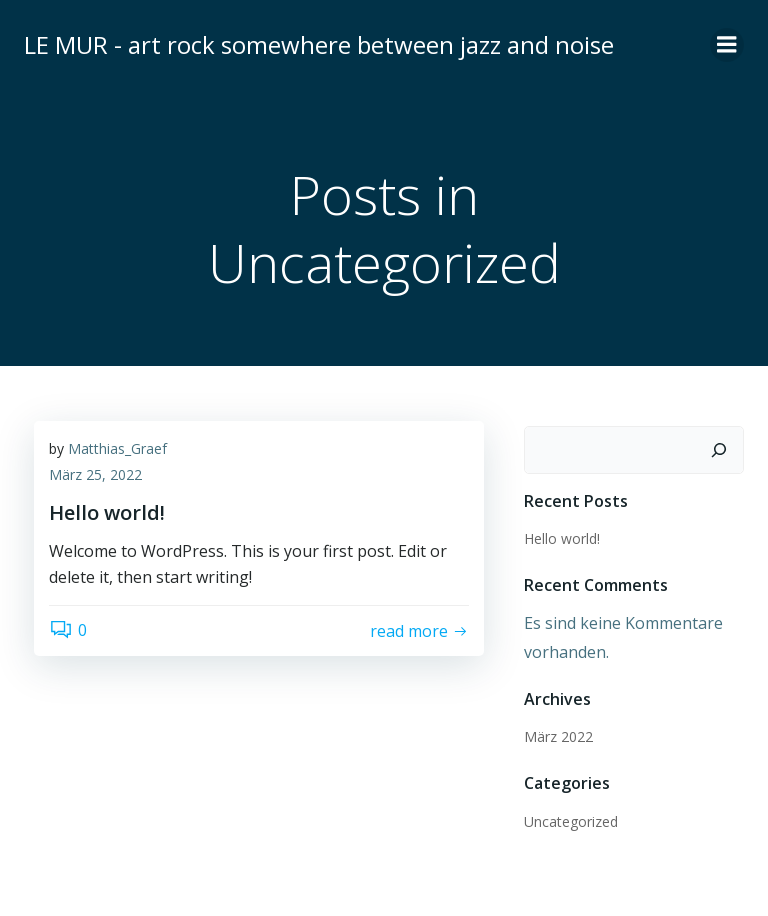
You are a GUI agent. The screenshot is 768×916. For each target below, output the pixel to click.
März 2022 (558, 736)
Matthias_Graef (117, 448)
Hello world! (562, 538)
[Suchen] (719, 450)
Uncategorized (571, 821)
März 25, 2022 (95, 474)
